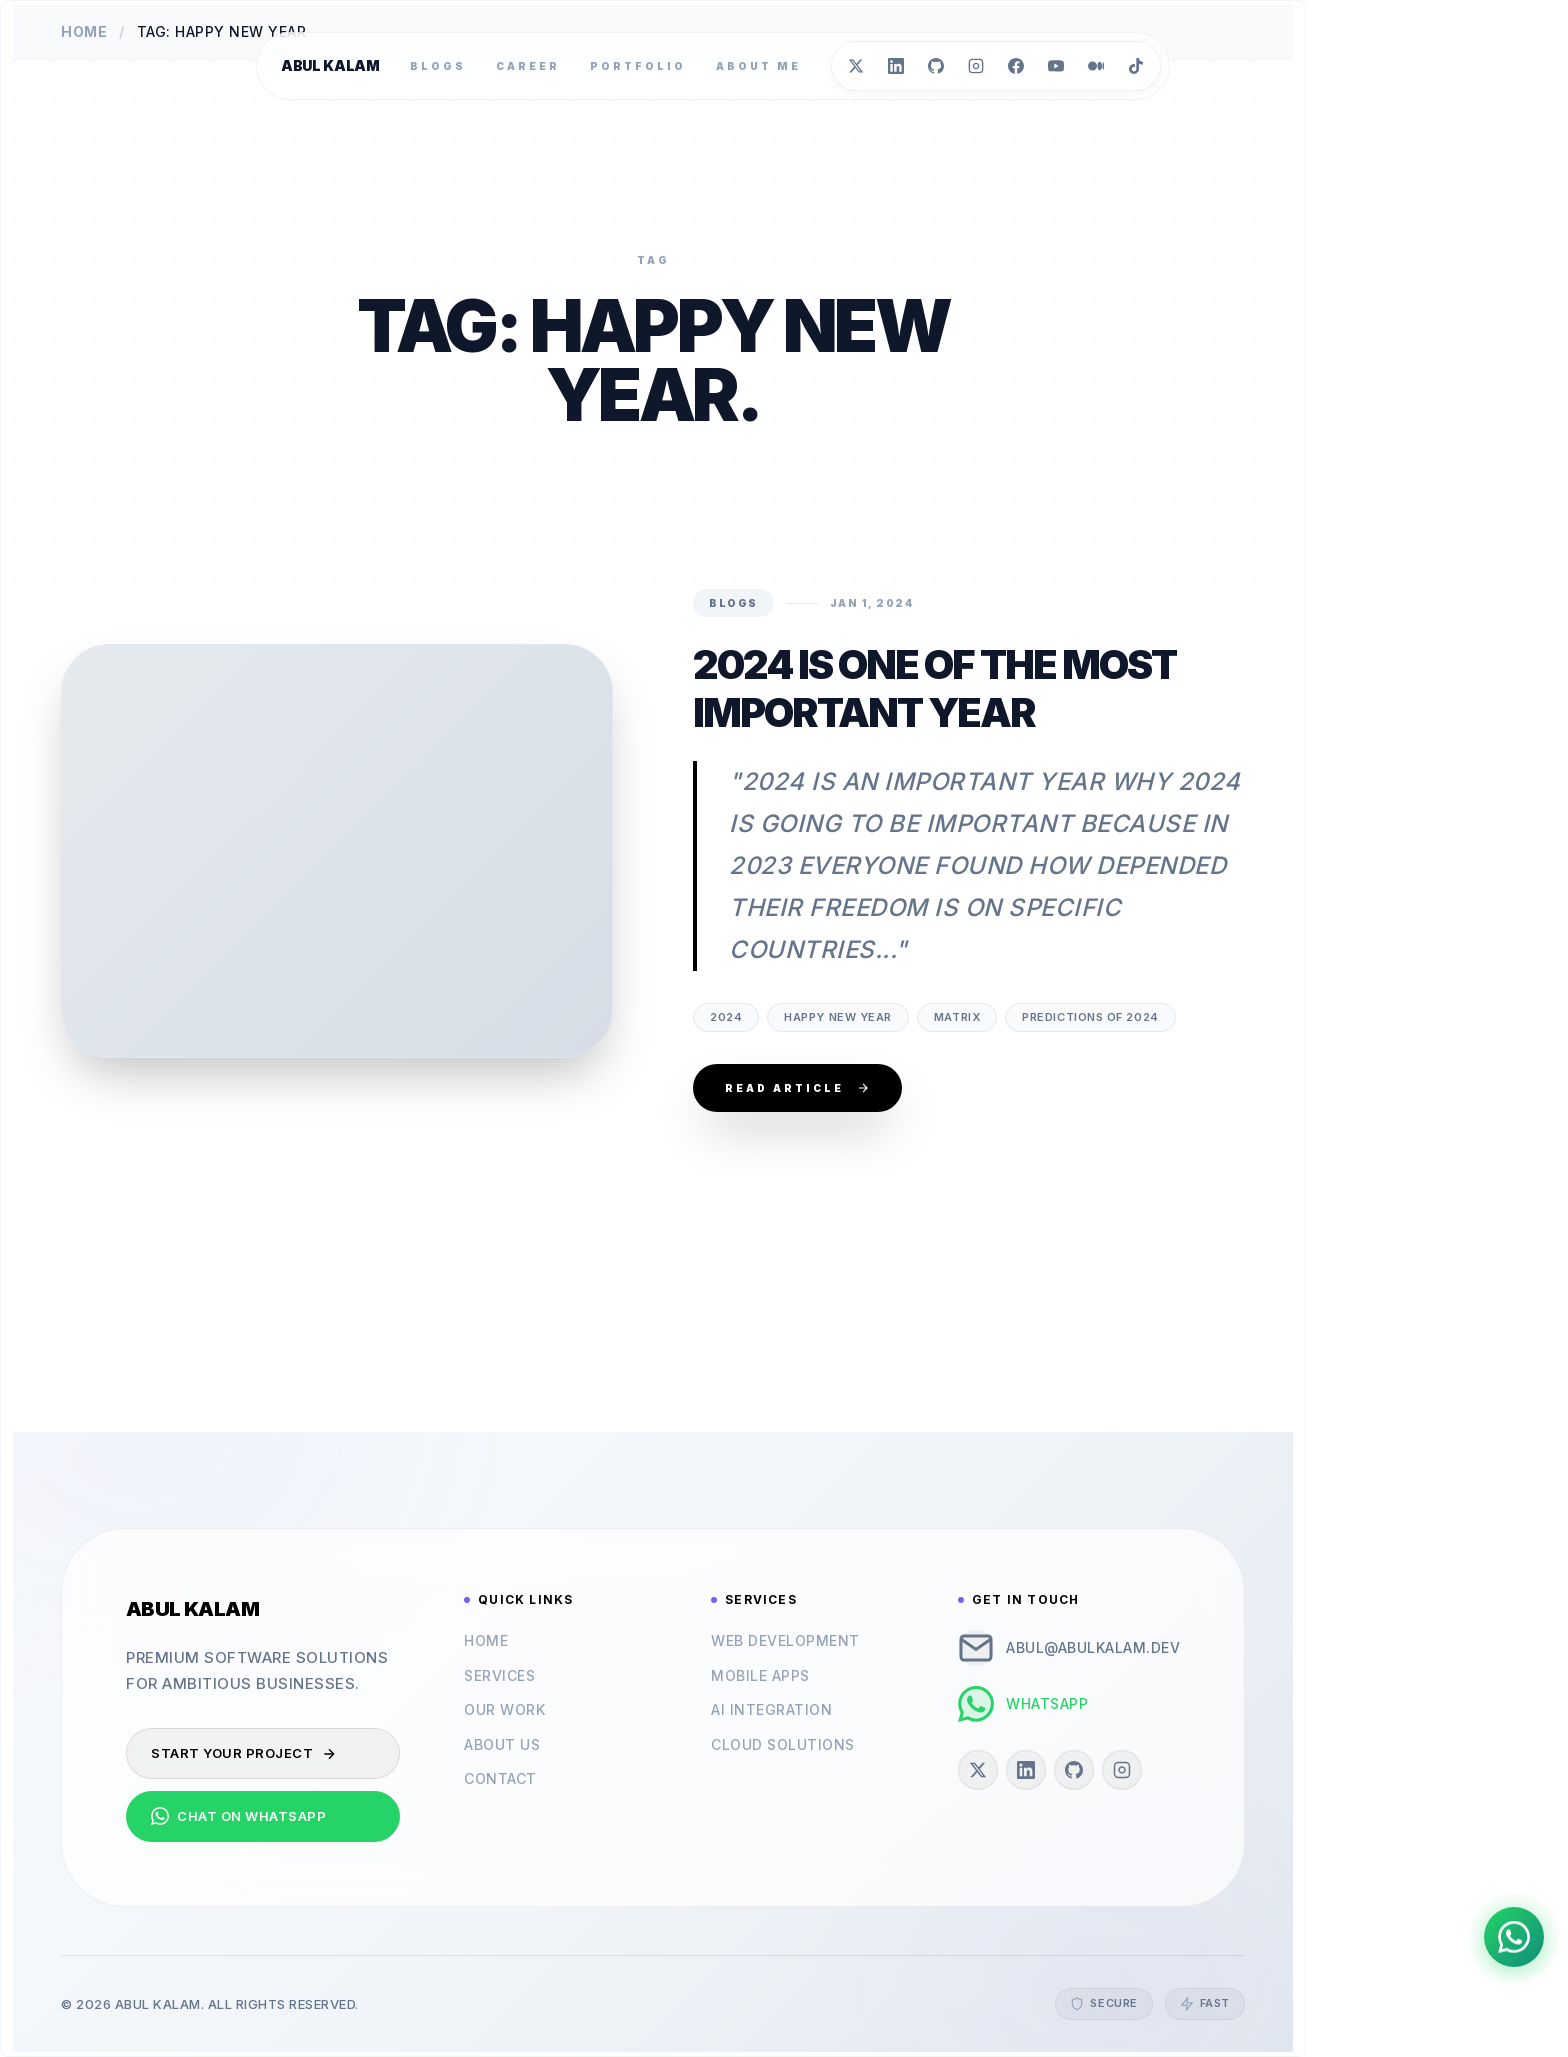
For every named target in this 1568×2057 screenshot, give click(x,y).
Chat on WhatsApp (238, 1816)
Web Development (785, 1640)
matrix (957, 1017)
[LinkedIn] (896, 66)
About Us (502, 1744)
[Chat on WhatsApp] (1514, 1937)
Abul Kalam (330, 65)
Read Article (797, 1088)
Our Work (504, 1709)
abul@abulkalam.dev (1069, 1648)
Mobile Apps (760, 1675)
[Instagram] (976, 66)
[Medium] (1096, 66)
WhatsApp (1023, 1704)
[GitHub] (936, 66)
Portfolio (638, 66)
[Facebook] (1016, 66)
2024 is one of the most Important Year (934, 688)
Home (486, 1640)
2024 (726, 1017)
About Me (758, 66)
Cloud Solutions (783, 1744)
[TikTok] (1136, 66)
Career (528, 66)
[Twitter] (856, 66)
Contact (500, 1778)
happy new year (838, 1017)
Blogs (438, 66)
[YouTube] (1056, 66)
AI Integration (771, 1709)
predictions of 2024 (1090, 1017)
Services (499, 1675)
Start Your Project (244, 1753)
